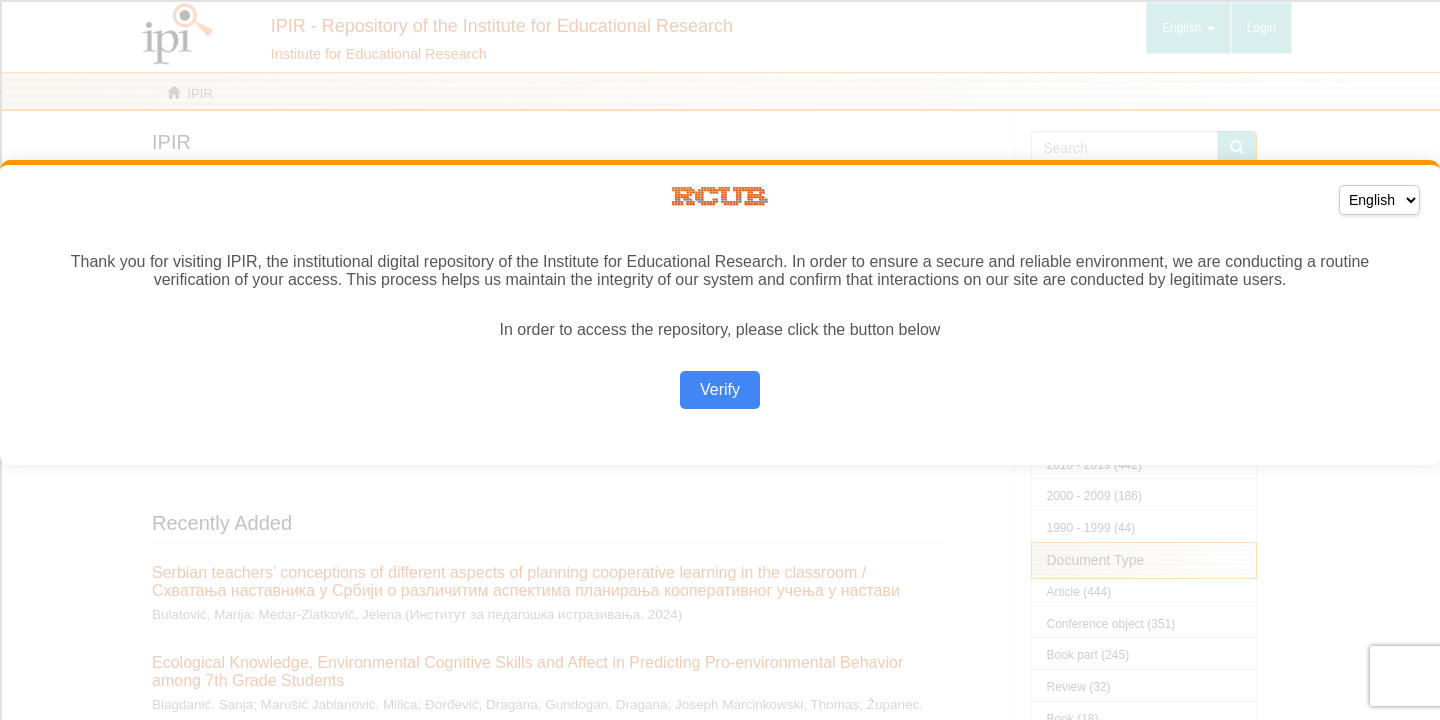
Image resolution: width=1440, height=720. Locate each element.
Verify (720, 389)
